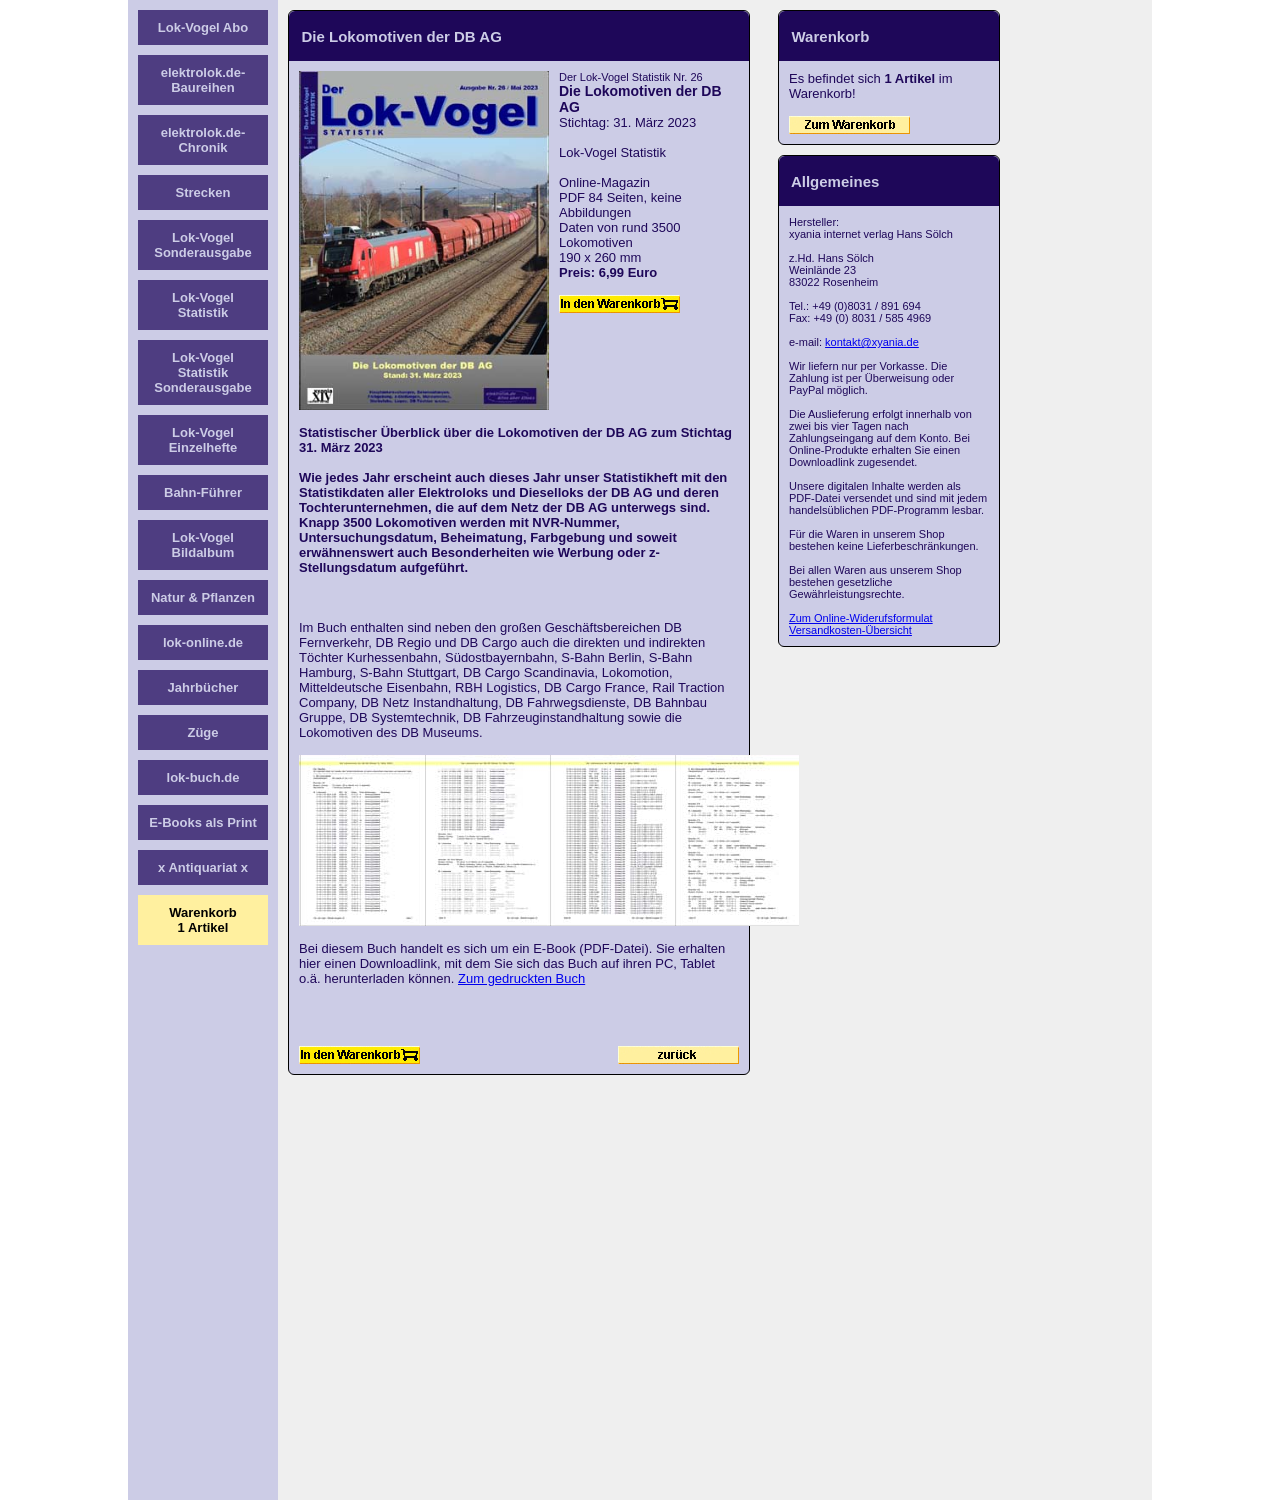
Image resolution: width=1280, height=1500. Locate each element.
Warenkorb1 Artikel (202, 920)
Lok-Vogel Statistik (203, 305)
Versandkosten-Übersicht (850, 630)
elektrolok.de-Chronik (203, 140)
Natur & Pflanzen (203, 597)
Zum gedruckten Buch (521, 978)
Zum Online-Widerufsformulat (861, 618)
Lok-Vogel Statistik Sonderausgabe (203, 372)
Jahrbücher (203, 687)
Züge (202, 732)
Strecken (203, 192)
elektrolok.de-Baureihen (203, 80)
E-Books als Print (203, 822)
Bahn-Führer (203, 492)
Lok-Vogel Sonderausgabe (203, 245)
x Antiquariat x (203, 867)
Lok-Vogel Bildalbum (203, 545)
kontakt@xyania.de (872, 342)
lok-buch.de (203, 777)
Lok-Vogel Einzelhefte (203, 440)
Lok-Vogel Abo (203, 27)
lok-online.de (203, 642)
